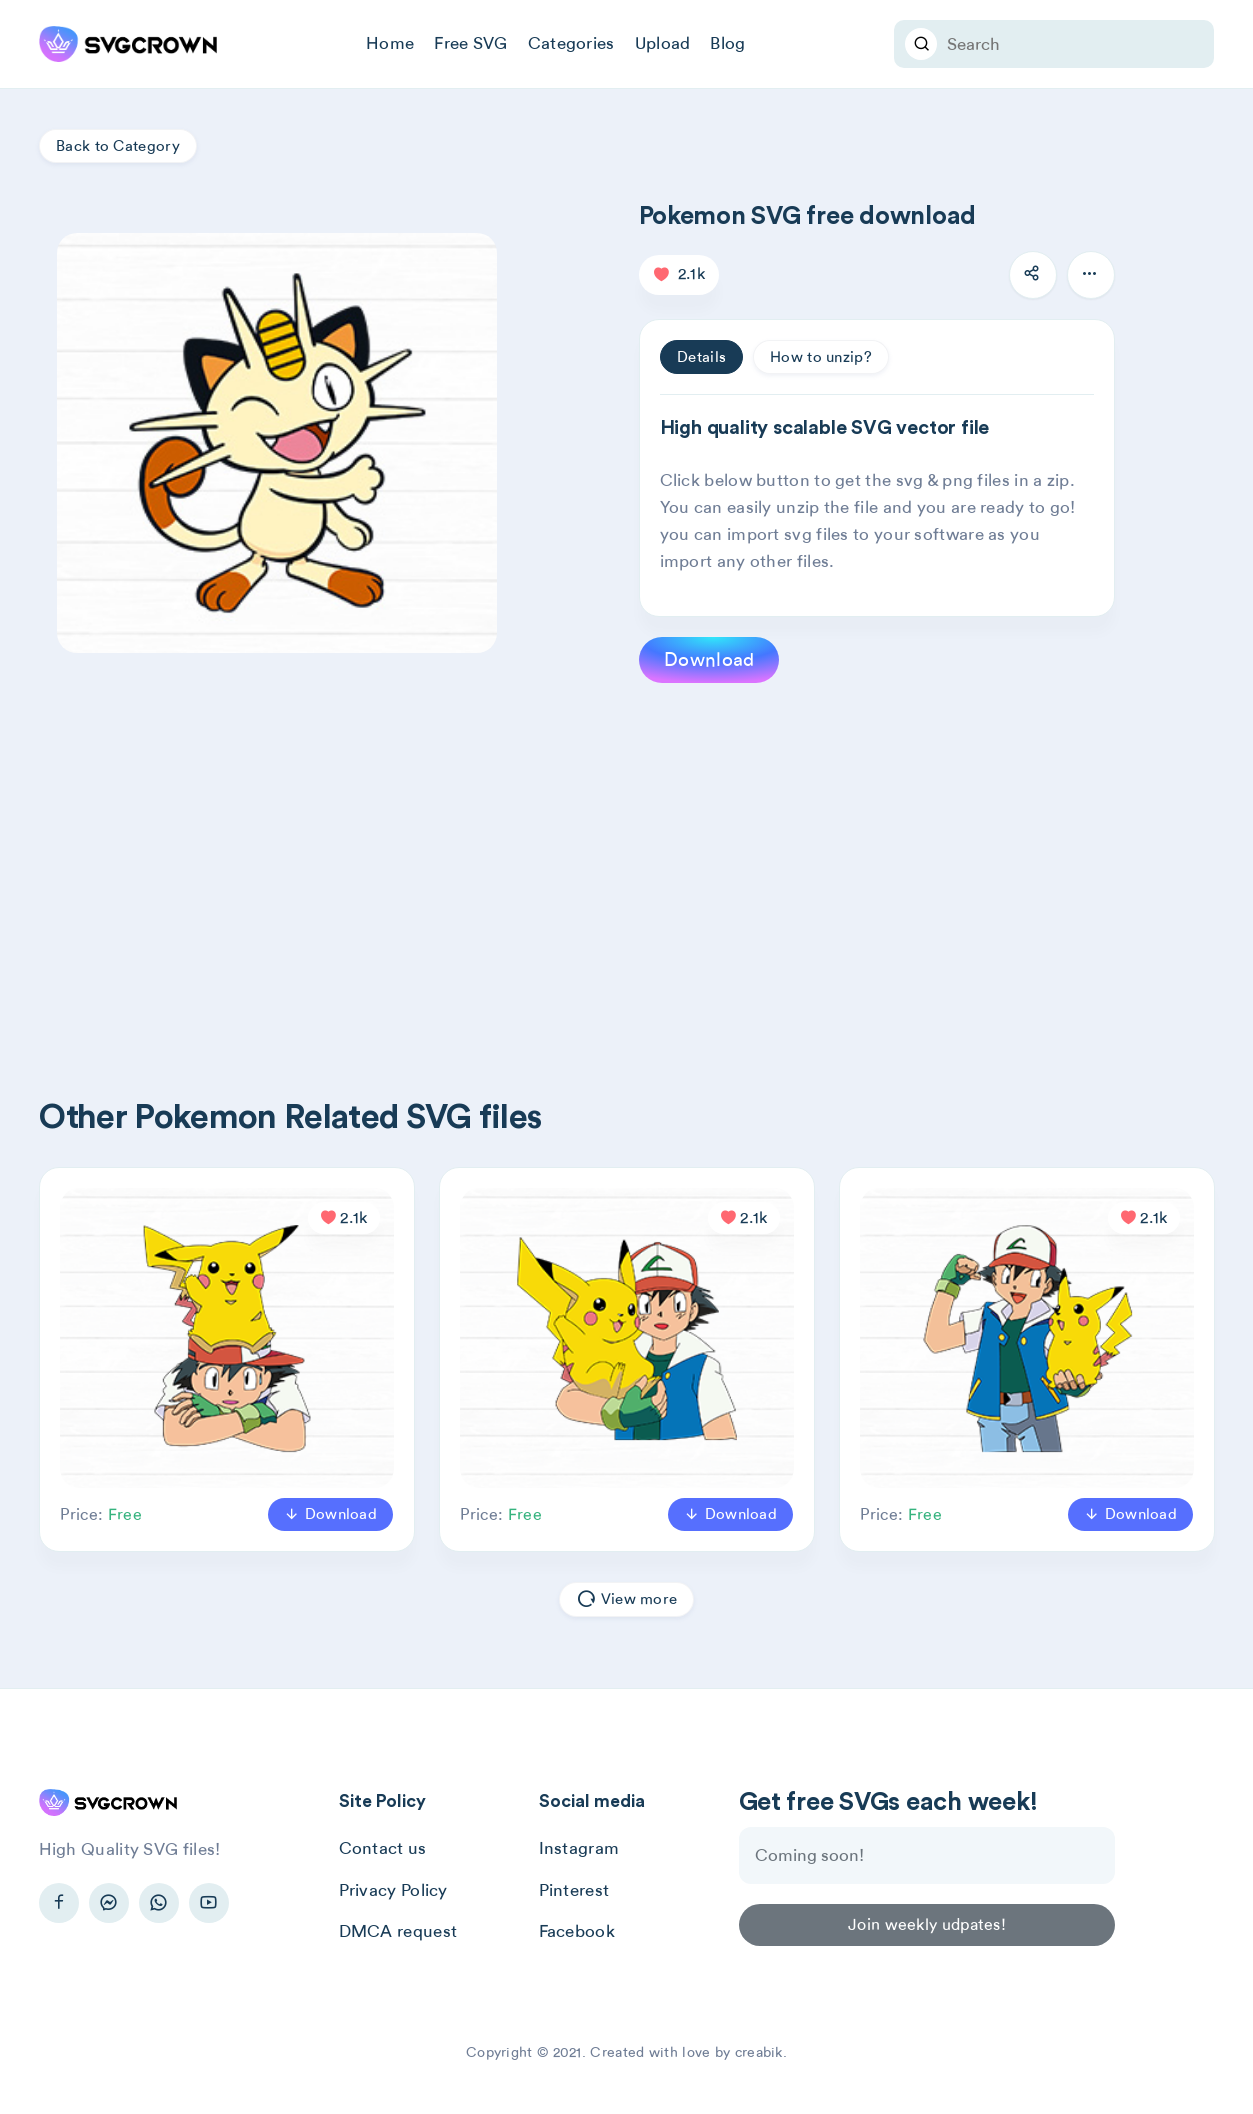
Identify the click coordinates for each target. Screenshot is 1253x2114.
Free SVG (470, 43)
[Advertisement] (639, 858)
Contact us (383, 1848)
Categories (571, 43)
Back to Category (118, 146)
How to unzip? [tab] (821, 357)
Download (709, 659)
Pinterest (574, 1890)
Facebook (577, 1931)
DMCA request (398, 1931)
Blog (727, 43)
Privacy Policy (393, 1890)
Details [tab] (701, 357)
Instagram (579, 1848)
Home (390, 43)
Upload (663, 43)
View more (626, 1600)
